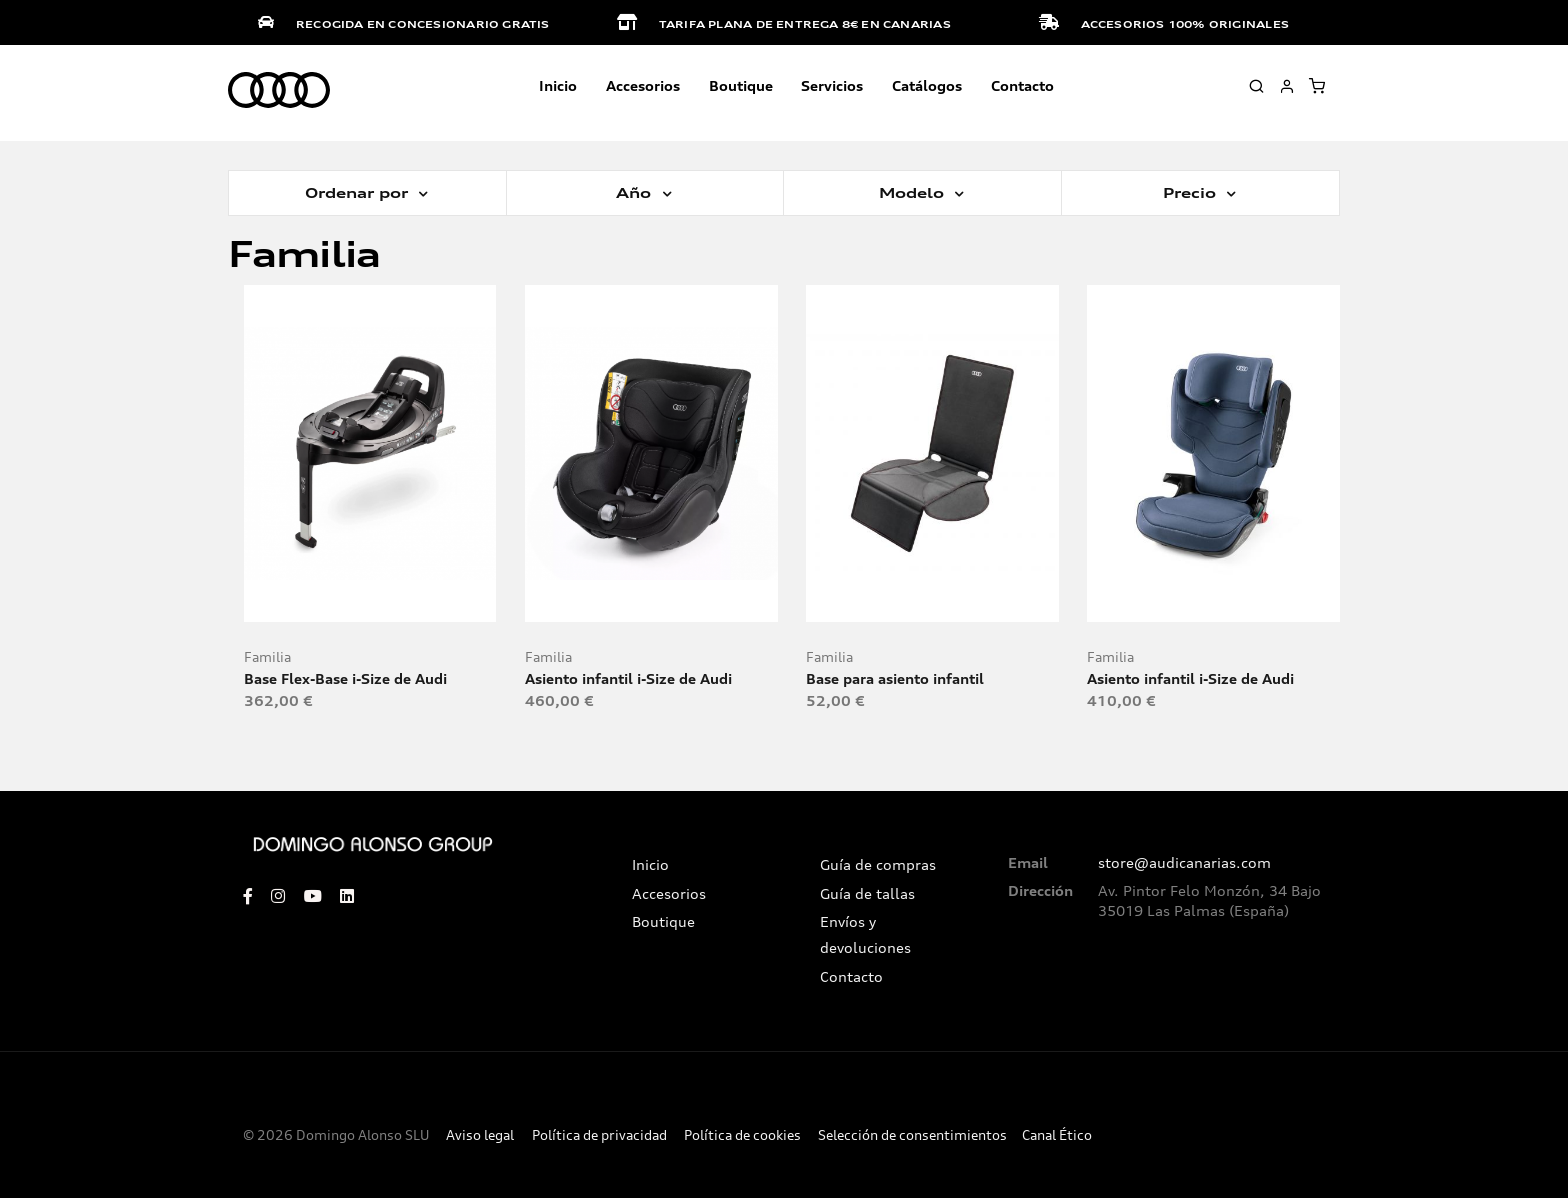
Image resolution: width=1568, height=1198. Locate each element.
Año (636, 193)
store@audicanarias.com (1184, 863)
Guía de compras (878, 865)
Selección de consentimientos (912, 1135)
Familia (267, 657)
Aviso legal (480, 1135)
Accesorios (669, 894)
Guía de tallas (867, 894)
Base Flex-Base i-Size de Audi (345, 678)
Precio (1192, 193)
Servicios (832, 85)
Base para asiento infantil (895, 678)
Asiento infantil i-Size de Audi (628, 678)
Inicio (558, 85)
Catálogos (927, 85)
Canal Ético (1057, 1135)
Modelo (914, 193)
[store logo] (279, 91)
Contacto (1022, 85)
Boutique (741, 85)
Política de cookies (742, 1135)
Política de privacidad (599, 1135)
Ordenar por (359, 193)
